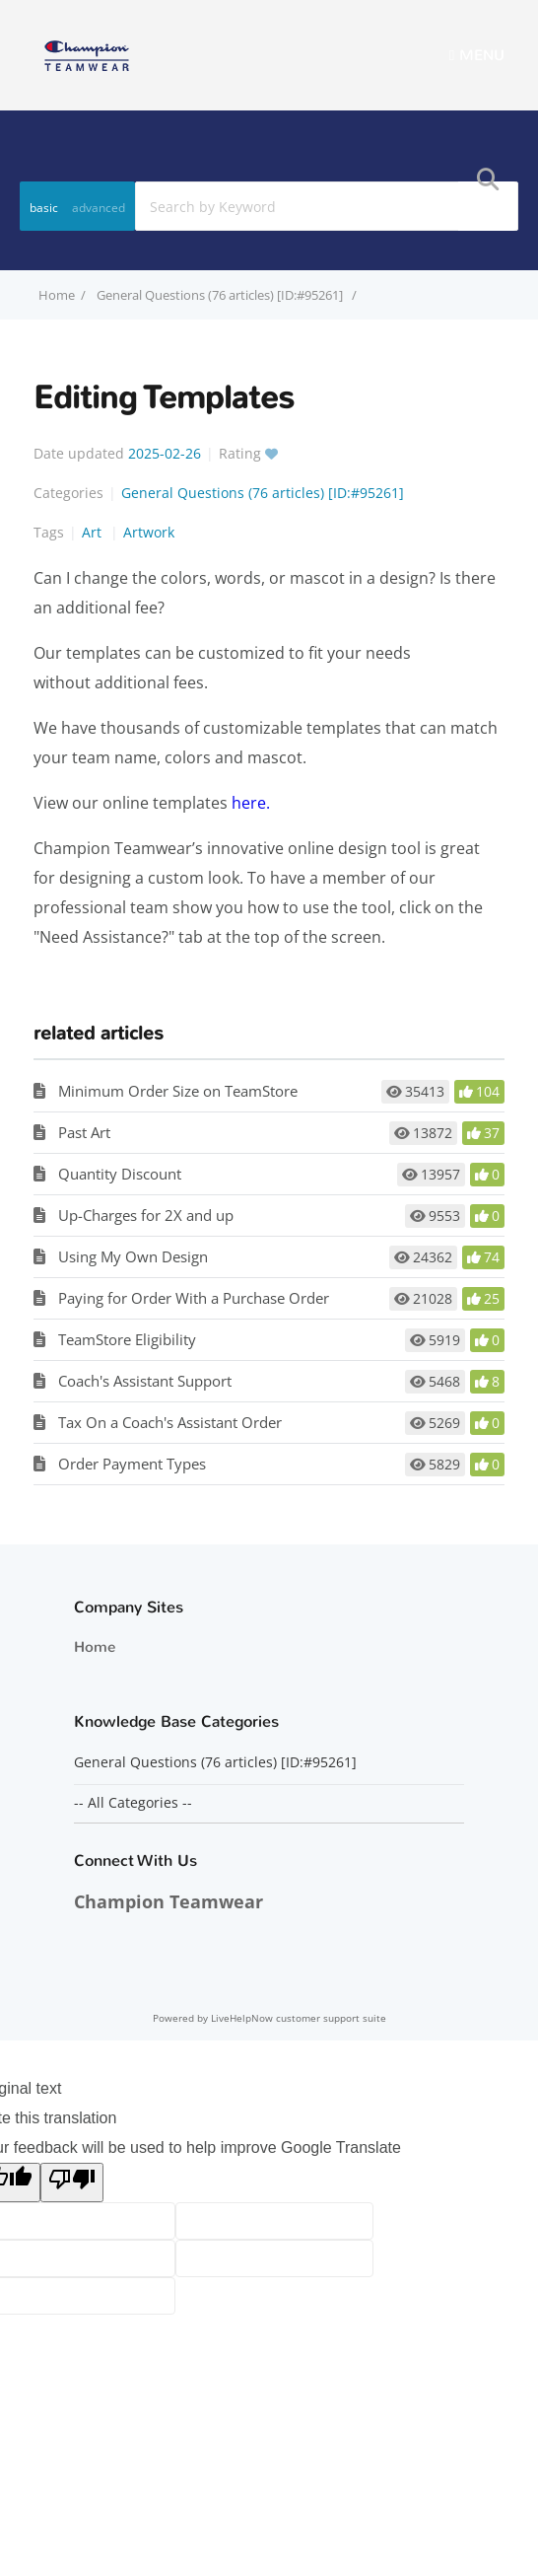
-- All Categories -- (133, 1803)
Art (93, 532)
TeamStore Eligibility (127, 1339)
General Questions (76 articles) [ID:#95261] (221, 295)
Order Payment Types (132, 1463)
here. (251, 803)
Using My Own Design (133, 1256)
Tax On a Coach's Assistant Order (170, 1422)
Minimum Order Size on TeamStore (178, 1091)
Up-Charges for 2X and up (146, 1215)
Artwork (148, 532)
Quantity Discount (119, 1173)
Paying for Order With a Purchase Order (193, 1298)
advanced (98, 207)
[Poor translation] (71, 2182)
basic (44, 207)
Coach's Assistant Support (145, 1381)
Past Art (84, 1132)
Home (94, 1647)
